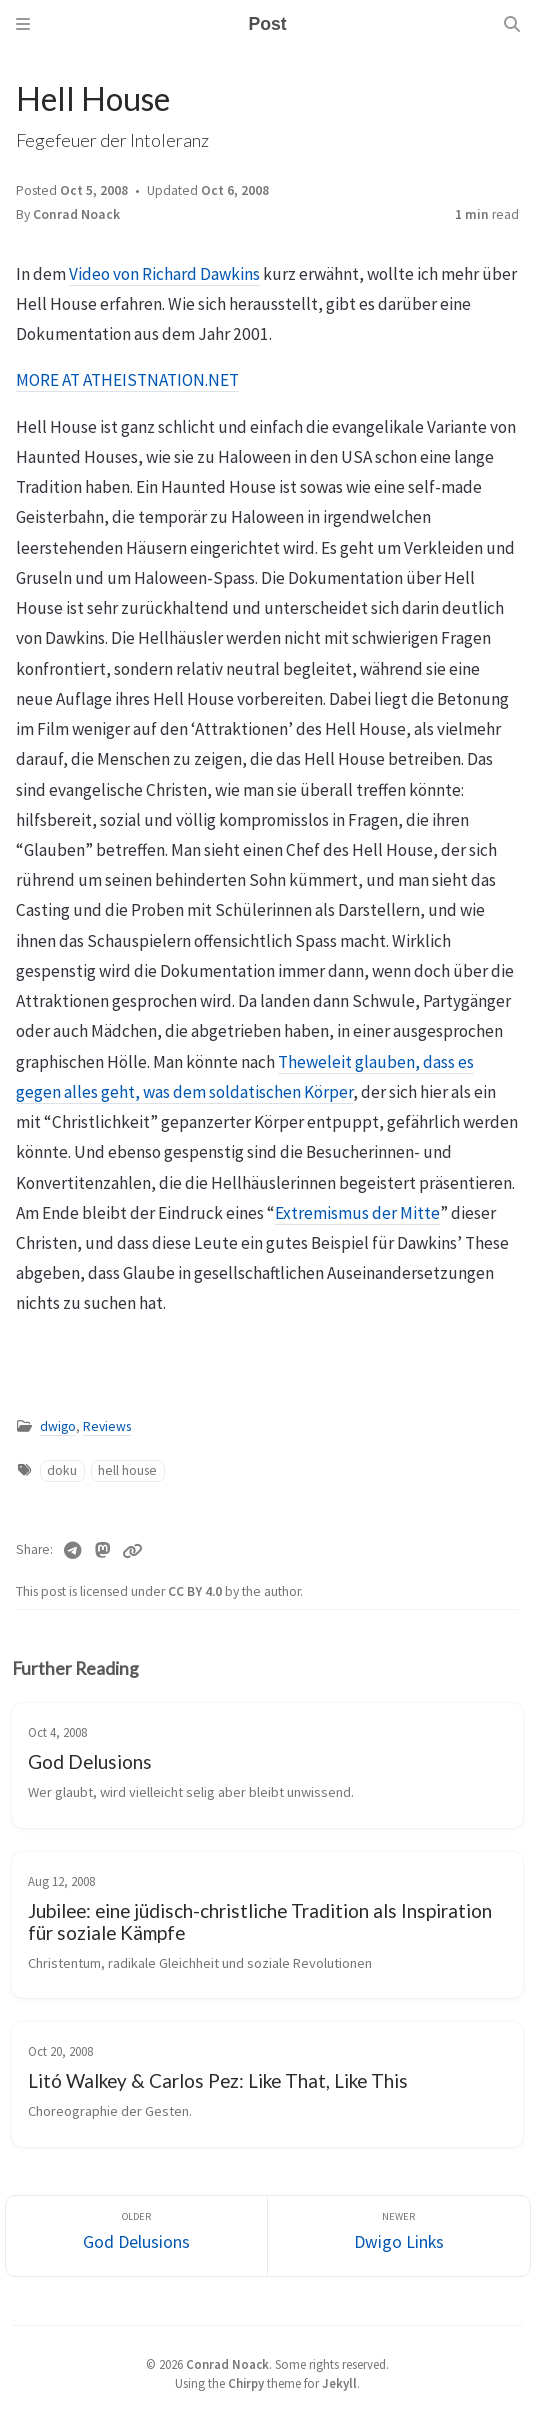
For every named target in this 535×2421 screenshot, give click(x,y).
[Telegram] (72, 1551)
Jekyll (339, 2383)
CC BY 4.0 (196, 1591)
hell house (127, 1470)
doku (62, 1470)
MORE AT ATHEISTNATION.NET (127, 380)
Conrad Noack (76, 214)
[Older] (137, 2236)
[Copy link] (132, 1551)
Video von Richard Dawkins (164, 274)
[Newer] (399, 2236)
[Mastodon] (103, 1551)
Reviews (107, 1426)
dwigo (58, 1426)
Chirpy (246, 2383)
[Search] (512, 24)
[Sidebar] (23, 24)
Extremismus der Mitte (357, 1213)
